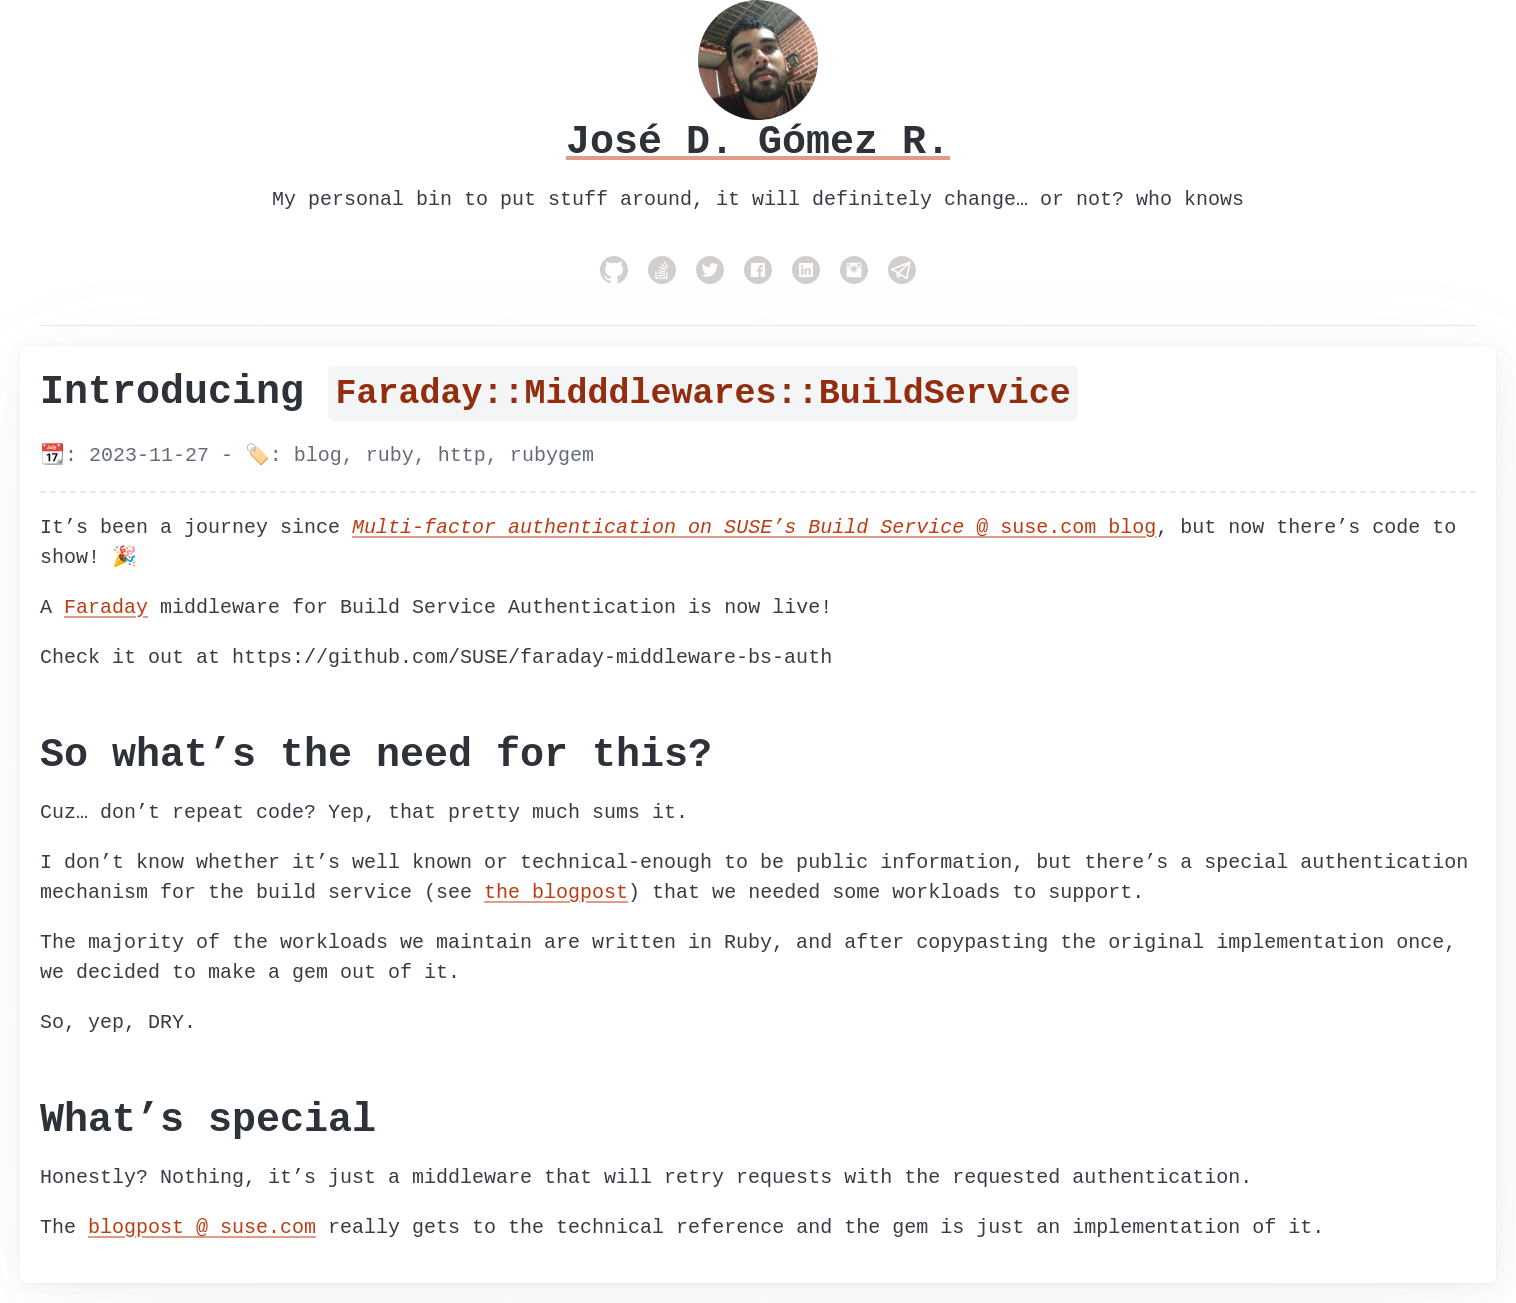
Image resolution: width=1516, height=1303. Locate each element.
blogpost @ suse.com (202, 1227)
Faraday (106, 607)
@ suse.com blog (754, 527)
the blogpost (556, 892)
